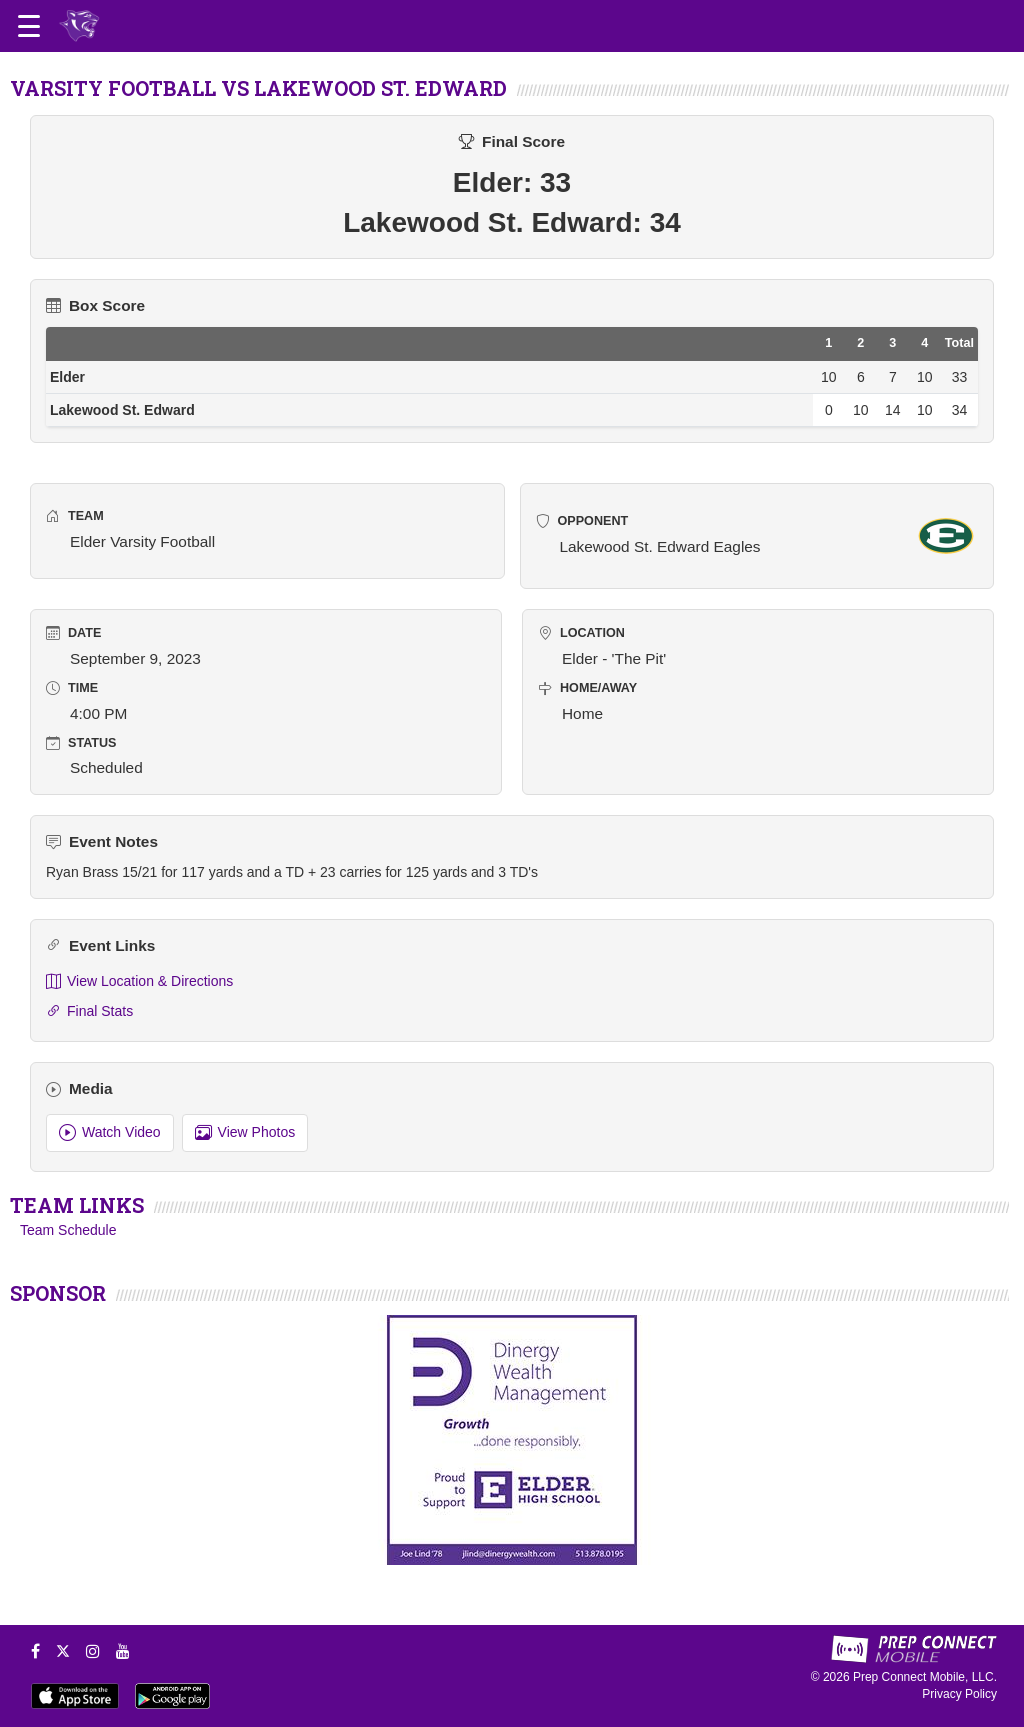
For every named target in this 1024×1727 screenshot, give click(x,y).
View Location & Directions (139, 981)
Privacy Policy (959, 1694)
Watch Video (110, 1132)
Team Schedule (68, 1230)
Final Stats (89, 1011)
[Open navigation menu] (29, 26)
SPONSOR (58, 1293)
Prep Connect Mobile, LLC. (925, 1677)
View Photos (245, 1132)
